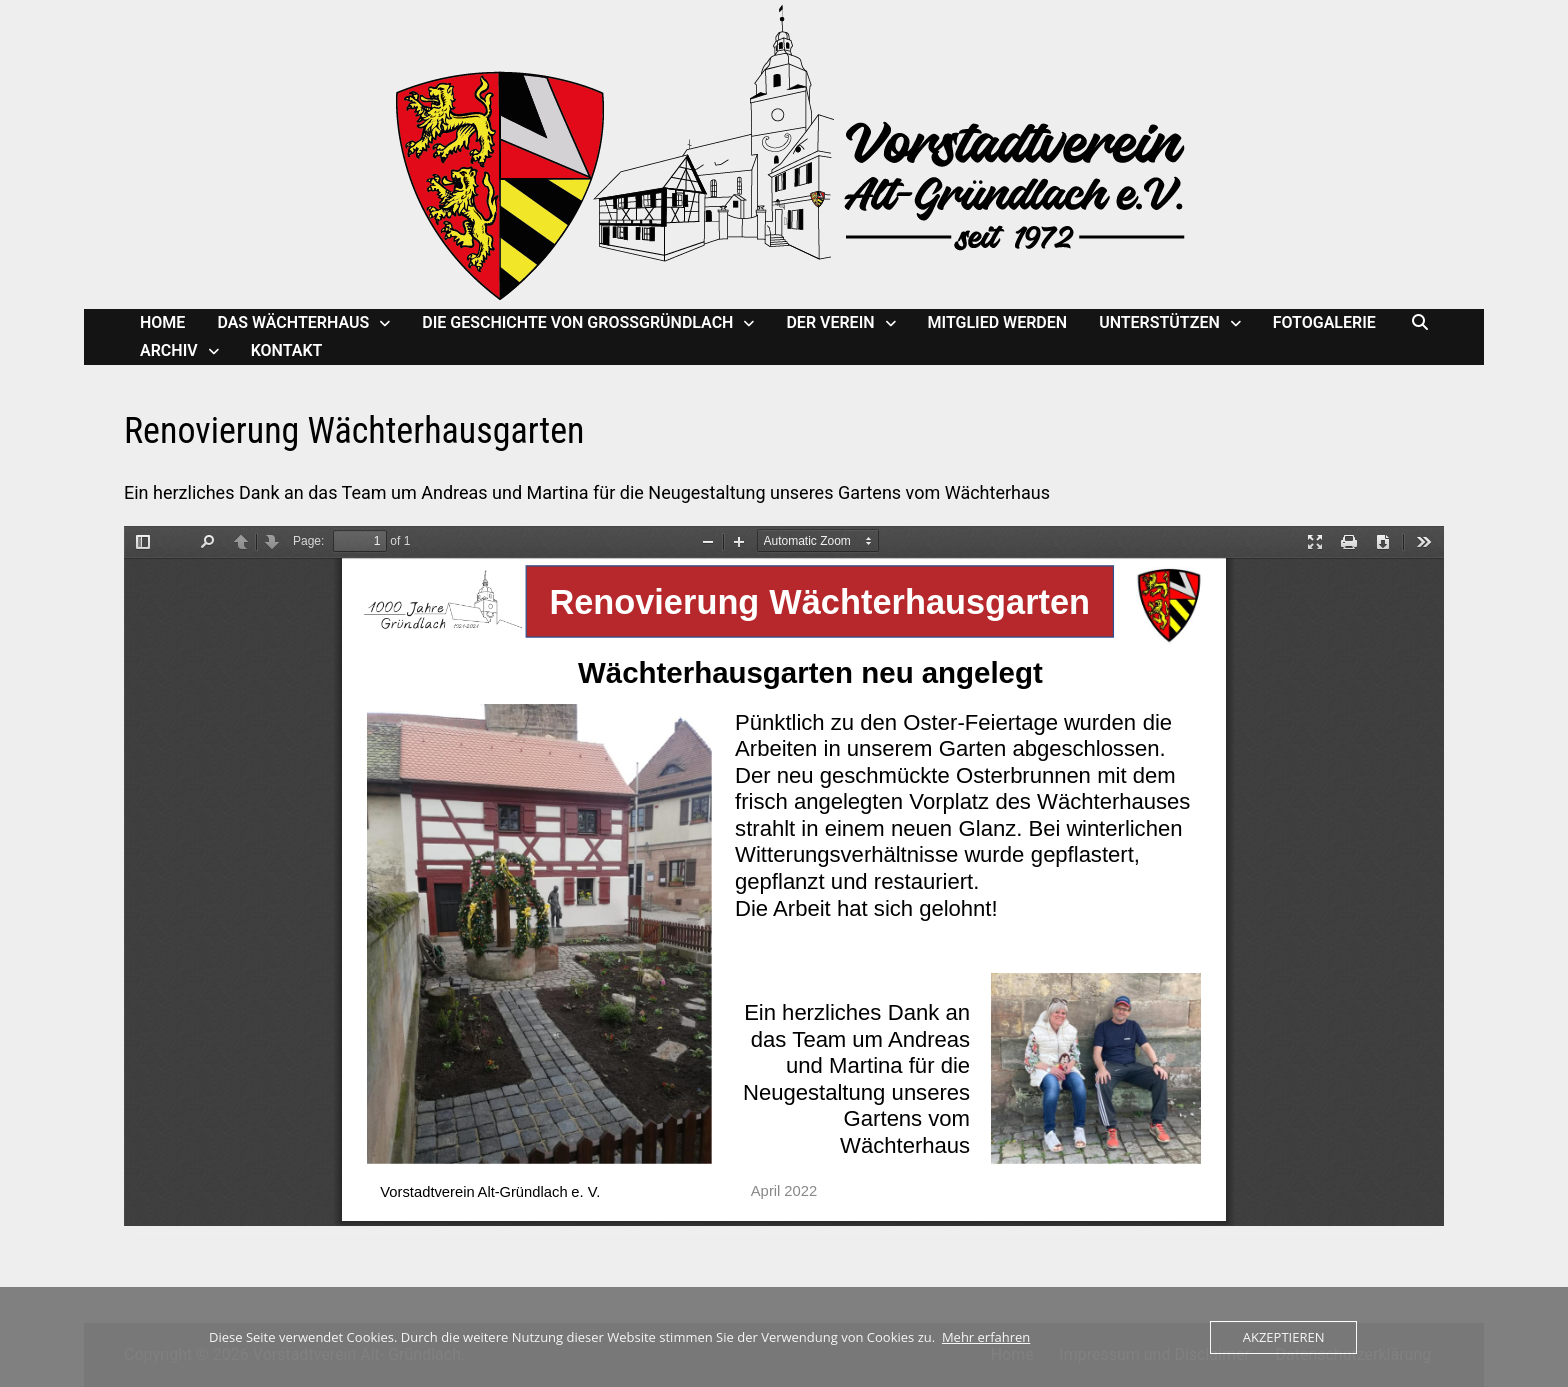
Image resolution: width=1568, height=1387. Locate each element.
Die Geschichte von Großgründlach (577, 322)
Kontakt (287, 350)
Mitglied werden (998, 322)
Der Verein (830, 322)
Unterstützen (1159, 322)
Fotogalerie (1324, 322)
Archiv (169, 350)
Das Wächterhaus (293, 322)
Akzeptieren (1284, 1337)
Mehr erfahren (986, 1337)
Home (162, 322)
